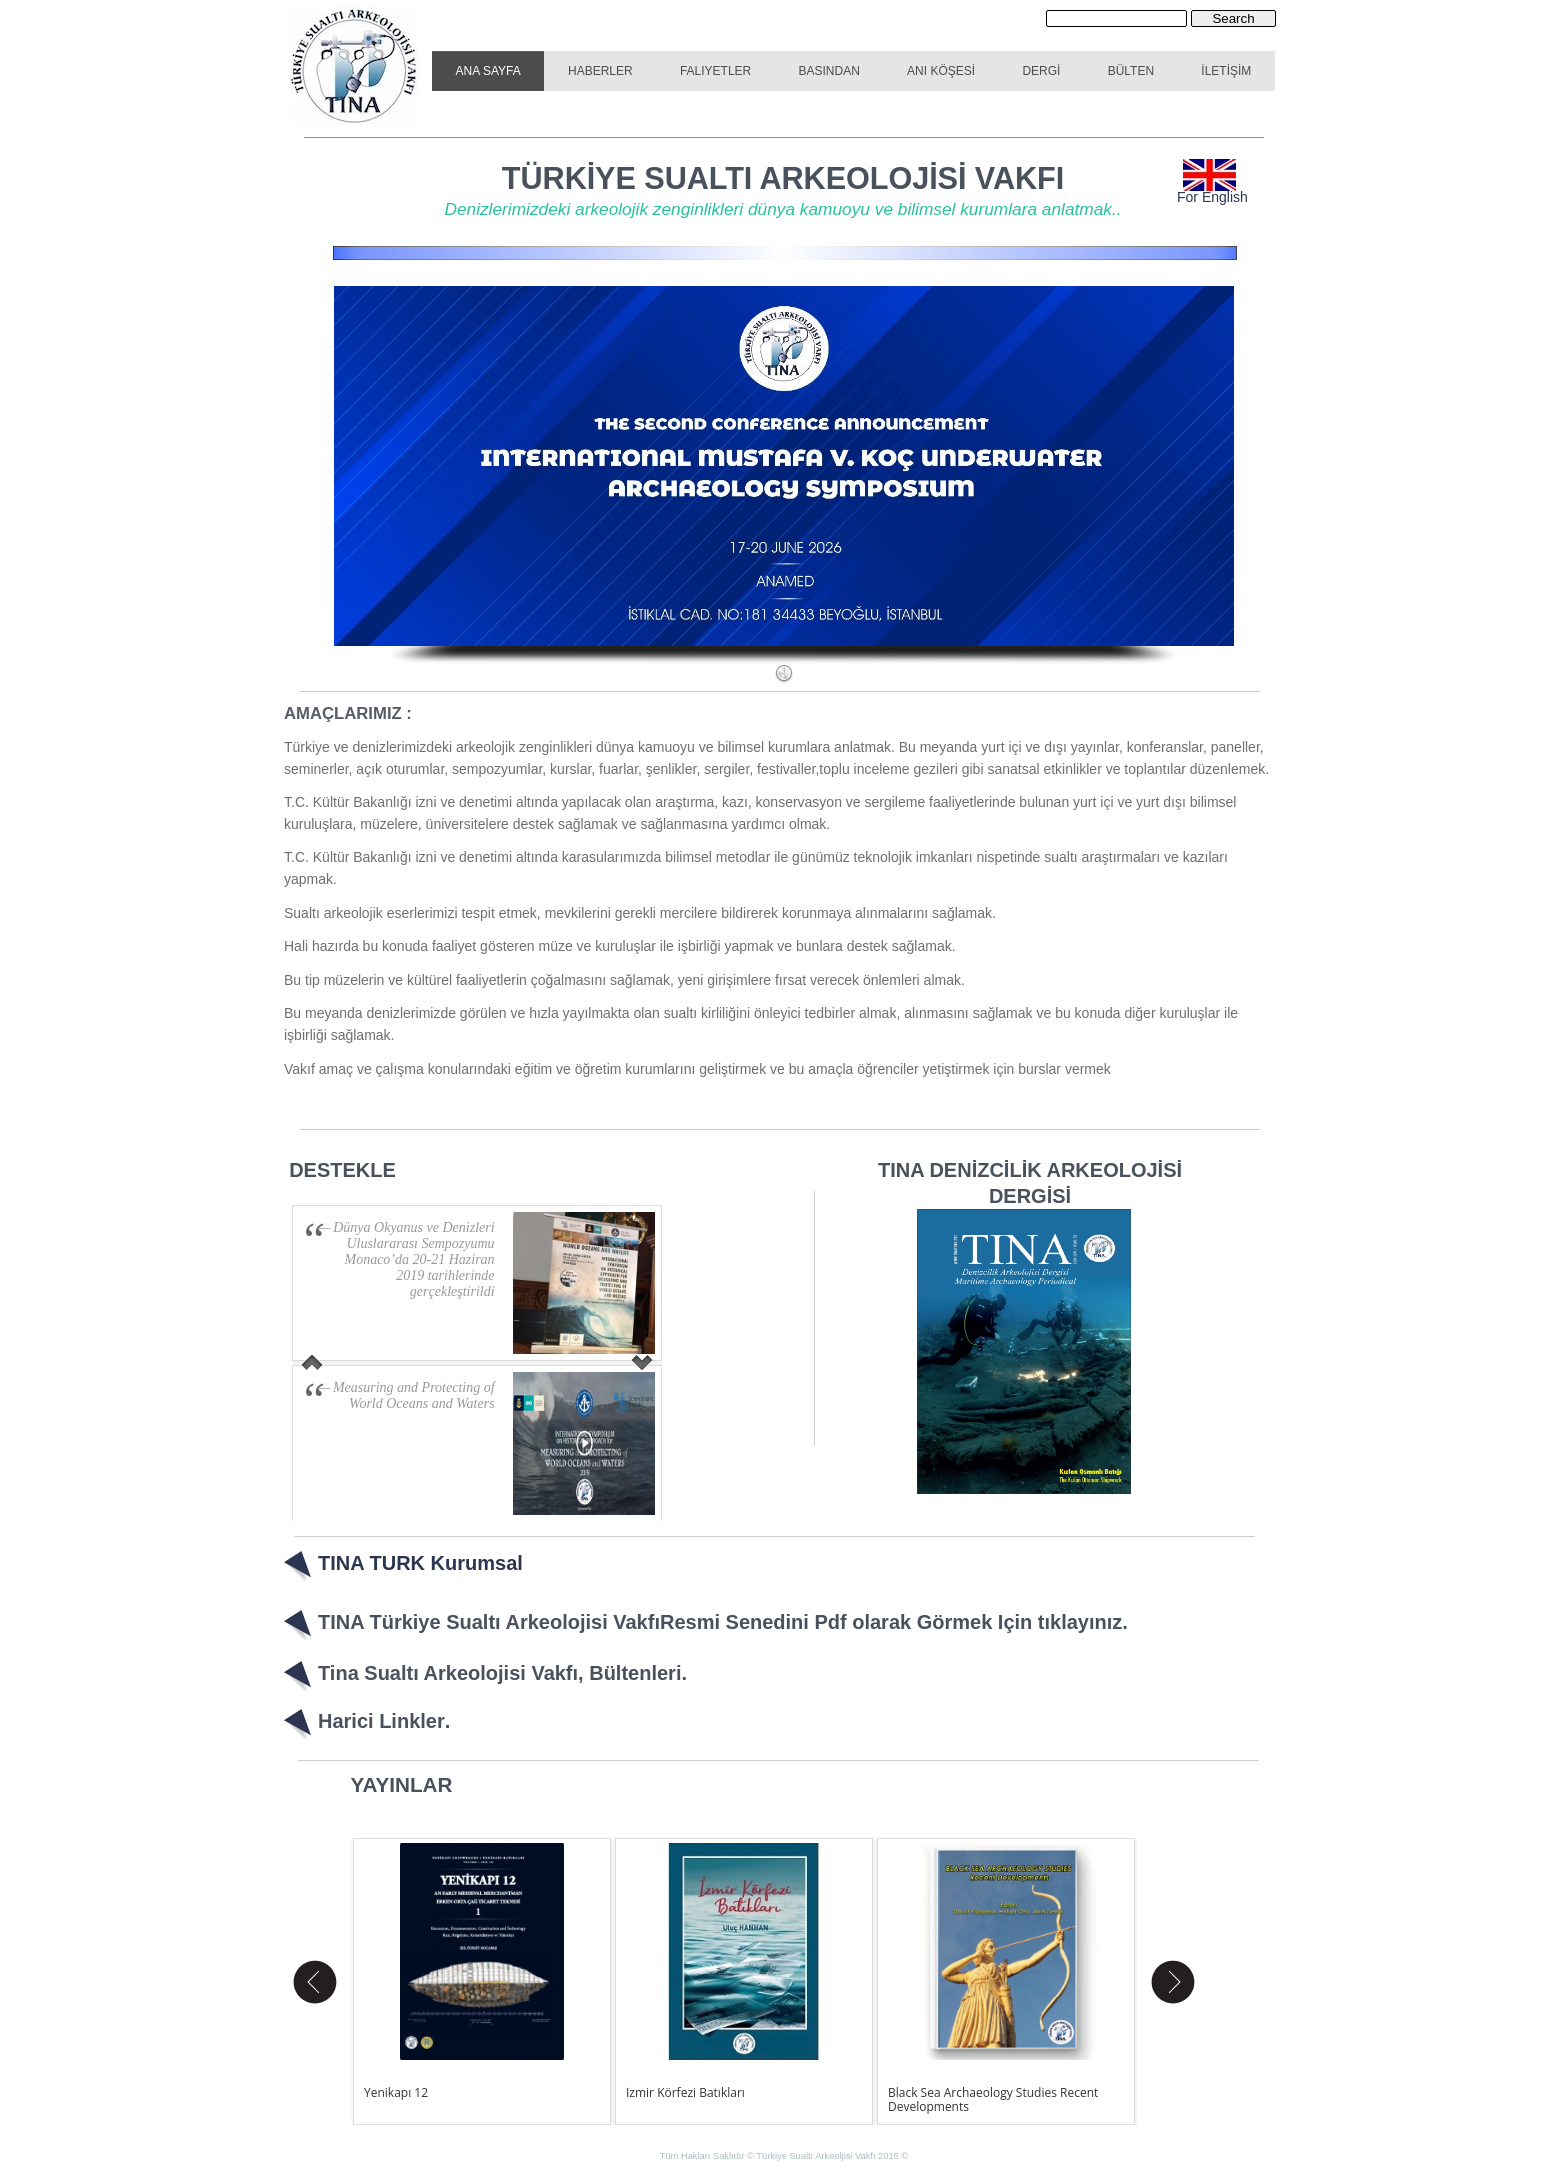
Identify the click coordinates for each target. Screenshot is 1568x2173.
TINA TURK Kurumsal (420, 1563)
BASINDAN (829, 71)
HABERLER (600, 71)
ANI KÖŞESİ (941, 71)
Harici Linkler (381, 1721)
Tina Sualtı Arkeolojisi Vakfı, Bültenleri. (502, 1673)
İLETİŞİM (1226, 71)
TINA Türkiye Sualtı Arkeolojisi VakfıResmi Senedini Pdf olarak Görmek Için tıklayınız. (723, 1622)
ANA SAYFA (488, 71)
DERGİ (1041, 71)
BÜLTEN (1131, 71)
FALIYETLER (715, 71)
